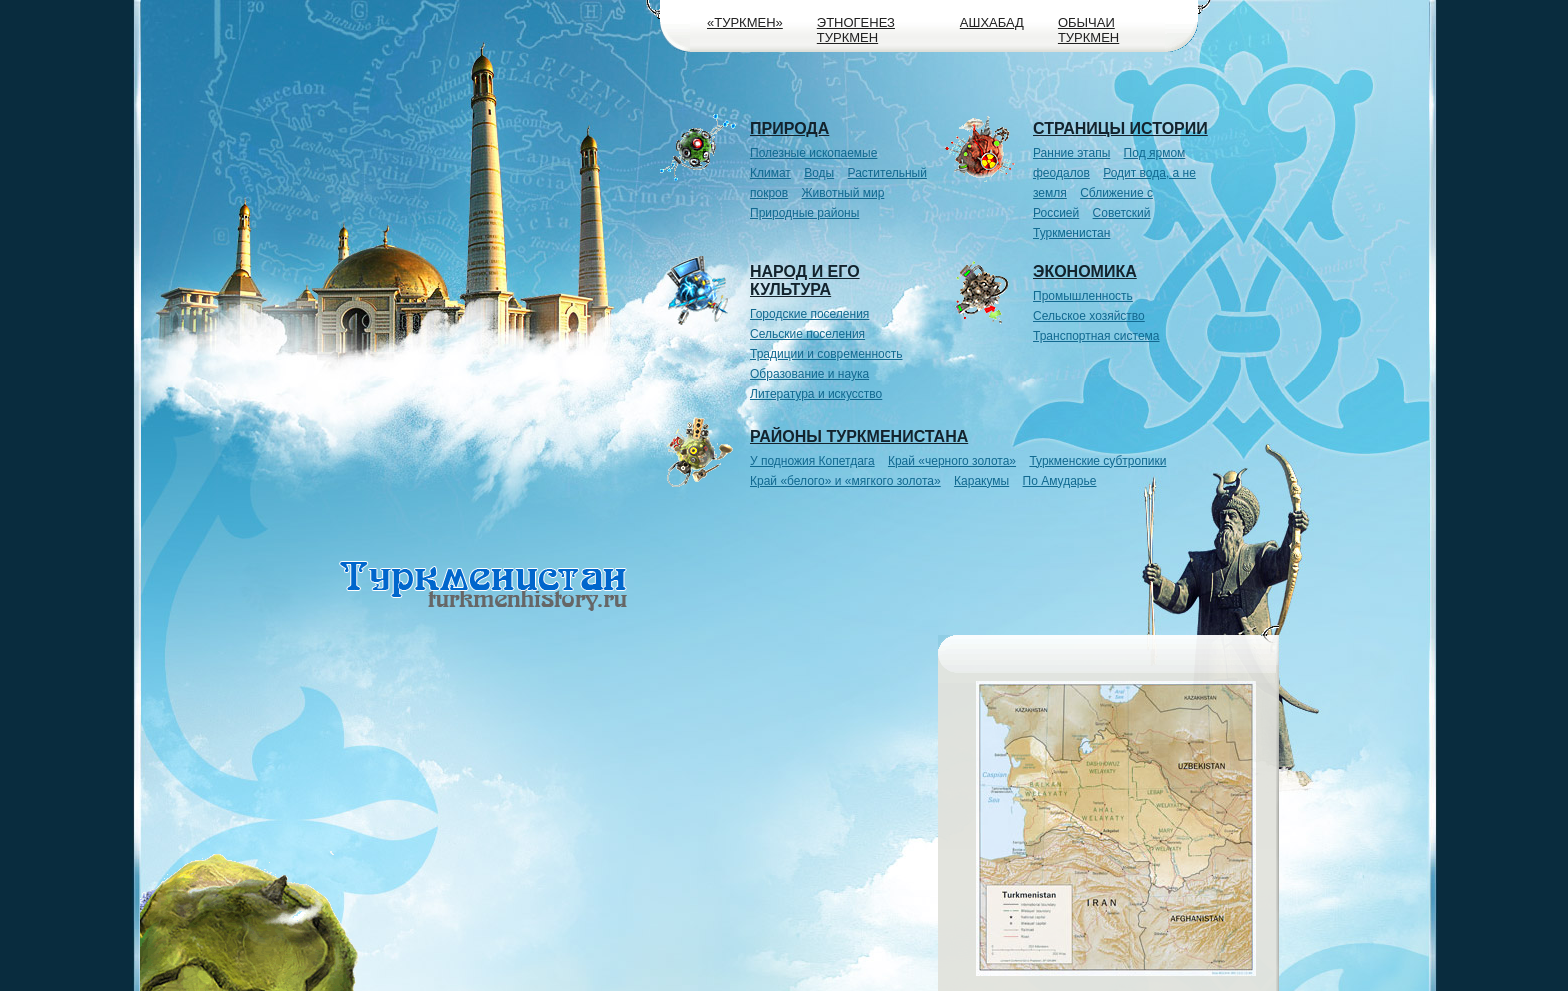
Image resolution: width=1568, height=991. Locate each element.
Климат (770, 173)
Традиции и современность (826, 354)
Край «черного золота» (952, 461)
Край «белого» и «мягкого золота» (845, 481)
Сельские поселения (807, 334)
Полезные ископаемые (813, 153)
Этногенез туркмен (856, 30)
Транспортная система (1096, 336)
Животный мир (843, 193)
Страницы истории (1120, 128)
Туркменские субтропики (1097, 461)
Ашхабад (992, 22)
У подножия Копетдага (812, 461)
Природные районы (804, 213)
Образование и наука (809, 374)
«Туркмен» (745, 22)
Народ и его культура (805, 280)
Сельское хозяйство (1089, 316)
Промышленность (1083, 296)
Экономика (1085, 271)
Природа (789, 128)
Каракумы (981, 481)
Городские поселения (809, 314)
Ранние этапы (1071, 153)
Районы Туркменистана (859, 436)
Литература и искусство (816, 394)
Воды (819, 173)
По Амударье (1060, 481)
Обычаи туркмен (1088, 30)
